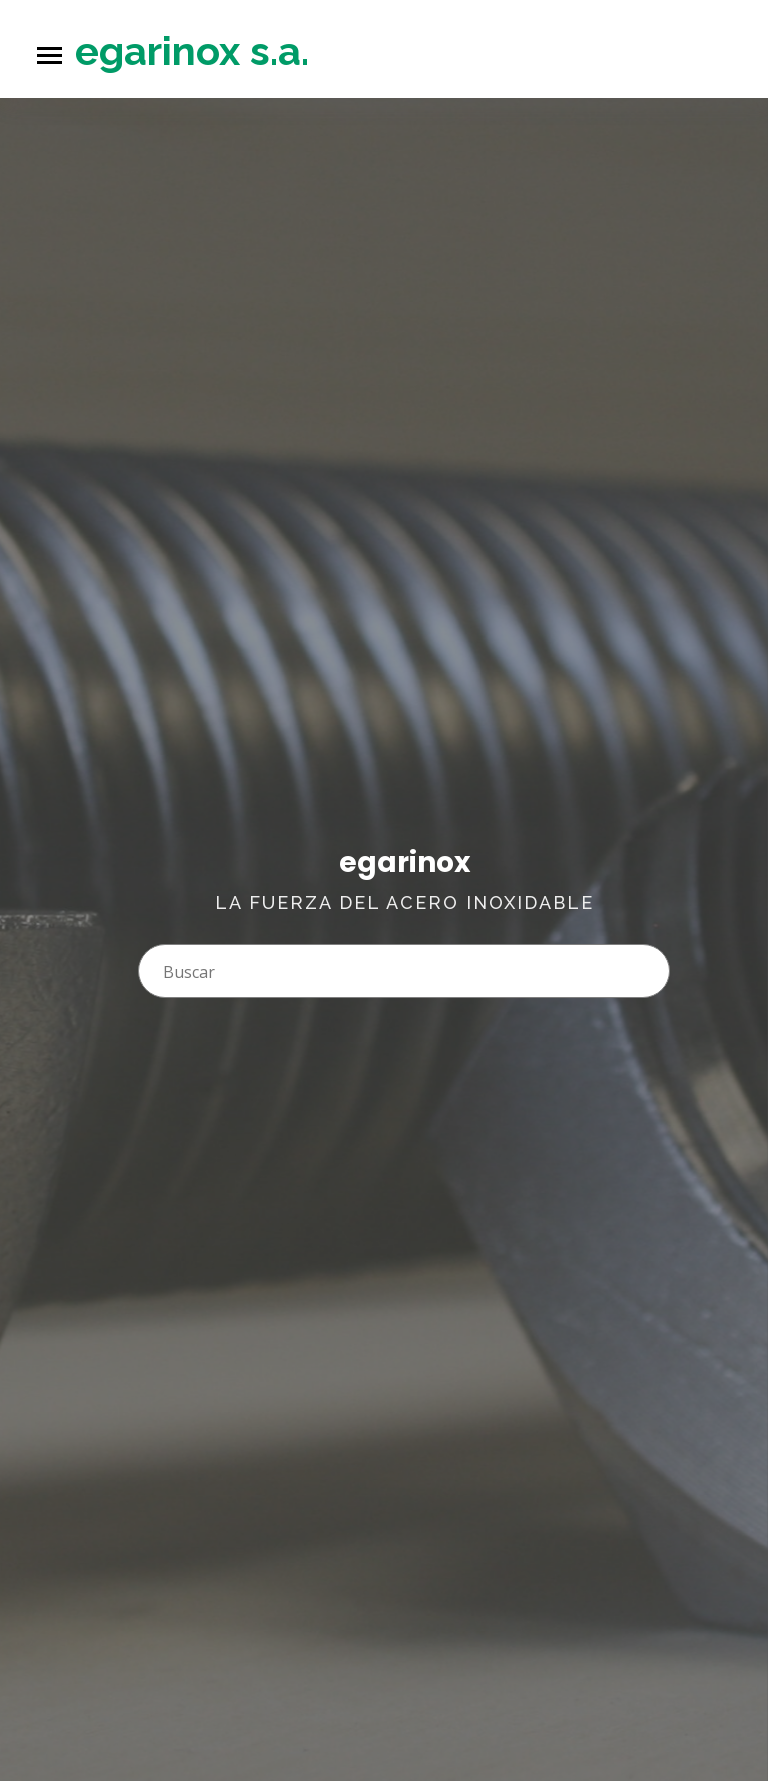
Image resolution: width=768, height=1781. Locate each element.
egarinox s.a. (192, 50)
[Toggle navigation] (49, 55)
